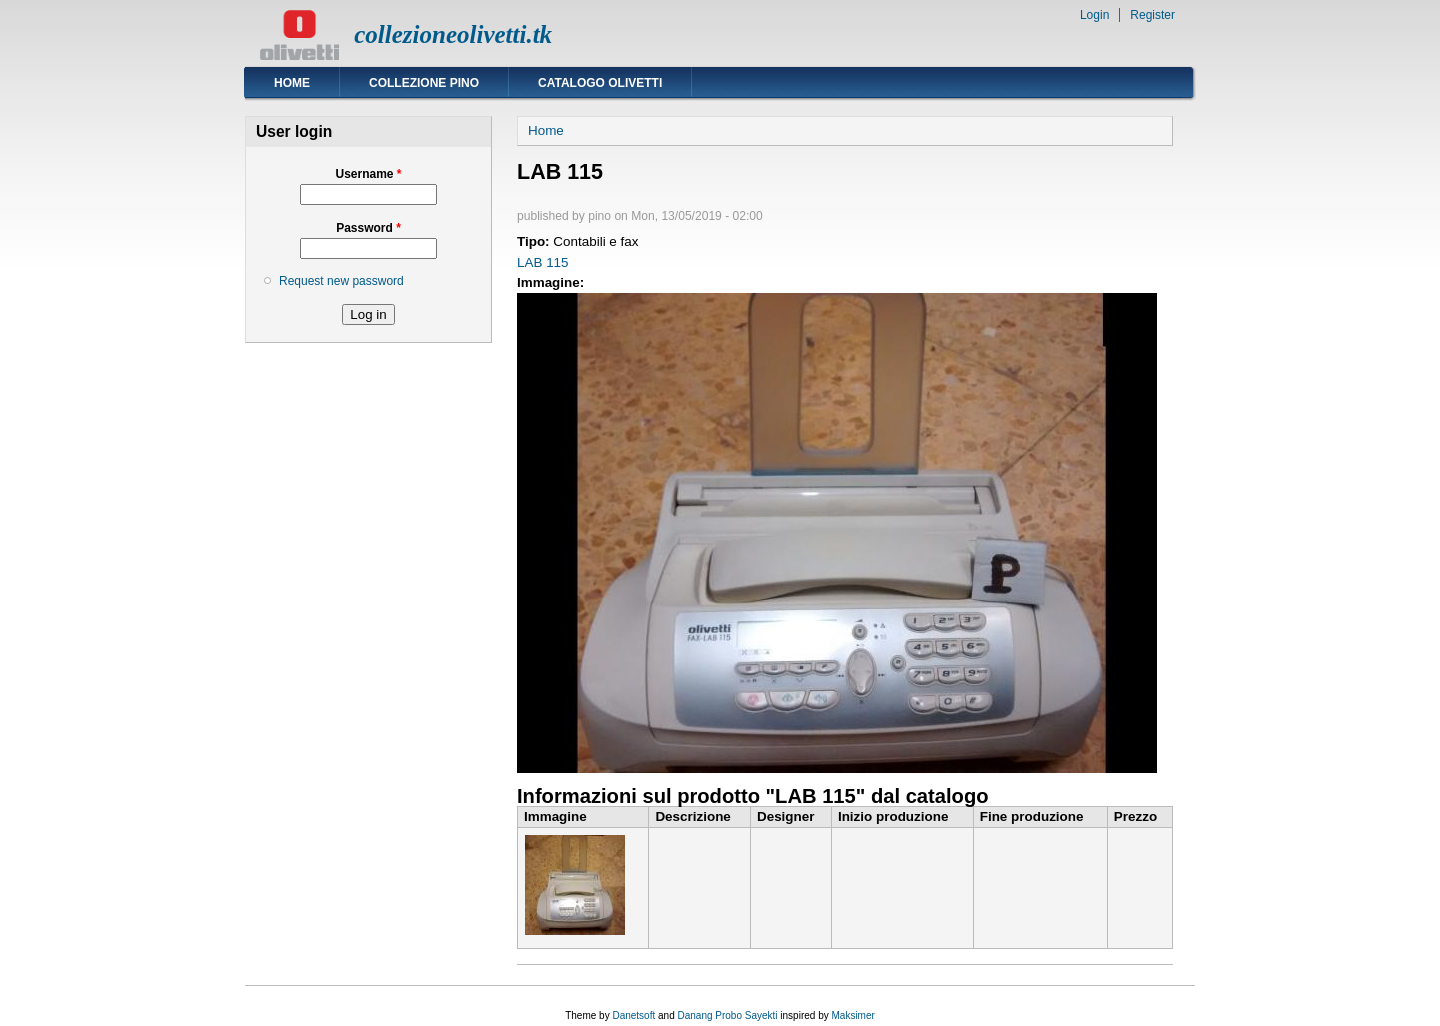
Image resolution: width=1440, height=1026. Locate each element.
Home (292, 83)
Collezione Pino (424, 83)
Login (1094, 15)
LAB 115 (543, 262)
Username (368, 174)
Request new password (341, 281)
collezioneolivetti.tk (453, 34)
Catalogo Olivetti (600, 83)
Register (1152, 15)
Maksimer (852, 1015)
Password (368, 228)
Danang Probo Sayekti (727, 1015)
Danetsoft (633, 1015)
